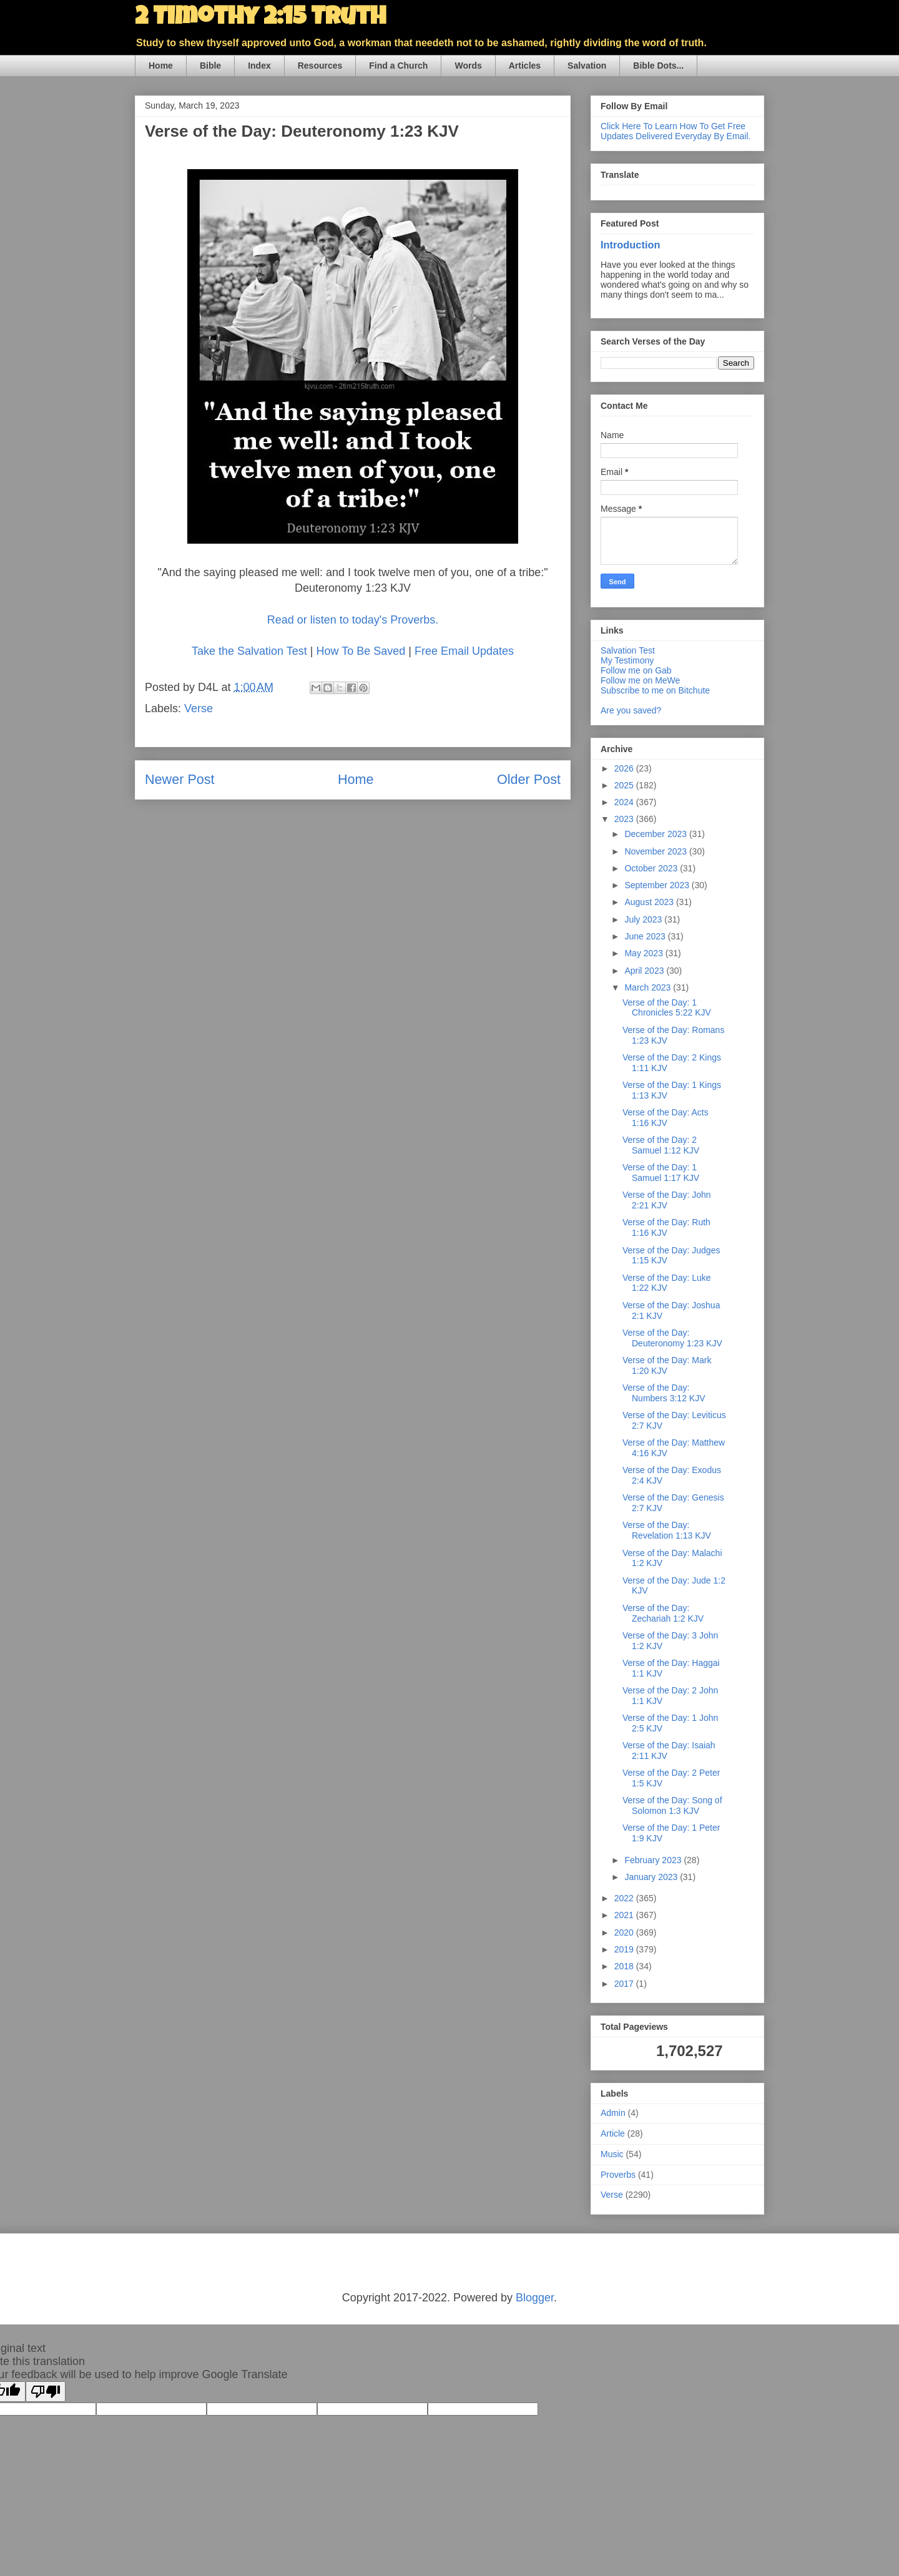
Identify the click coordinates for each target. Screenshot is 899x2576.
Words (467, 66)
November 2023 (656, 851)
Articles (525, 66)
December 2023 (656, 834)
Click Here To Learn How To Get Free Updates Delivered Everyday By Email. (675, 131)
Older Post (529, 779)
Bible (210, 66)
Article (613, 2133)
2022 (625, 1898)
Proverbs (618, 2175)
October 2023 (652, 868)
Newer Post (180, 779)
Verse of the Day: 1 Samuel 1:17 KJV (660, 1172)
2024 (625, 802)
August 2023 (650, 902)
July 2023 (644, 919)
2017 (625, 1984)
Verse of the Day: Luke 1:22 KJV (666, 1283)
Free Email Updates (464, 651)
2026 (625, 768)
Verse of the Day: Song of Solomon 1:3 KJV (672, 1805)
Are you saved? (631, 710)
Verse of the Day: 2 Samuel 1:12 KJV (660, 1145)
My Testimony (627, 660)
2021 (625, 1915)
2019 (625, 1949)
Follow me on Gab (636, 670)
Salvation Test (628, 650)
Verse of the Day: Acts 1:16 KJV (665, 1117)
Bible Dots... (658, 66)
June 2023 (645, 936)
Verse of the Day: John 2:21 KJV (666, 1200)
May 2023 (644, 953)
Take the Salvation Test (249, 651)
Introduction (630, 244)
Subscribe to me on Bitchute (655, 690)
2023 (625, 819)
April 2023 (645, 971)
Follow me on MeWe (640, 680)
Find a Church (398, 66)
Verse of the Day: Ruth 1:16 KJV (666, 1227)
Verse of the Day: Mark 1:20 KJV (666, 1365)
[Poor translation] (46, 2391)
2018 (625, 1966)
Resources (320, 66)
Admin (613, 2113)
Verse (198, 708)
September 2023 (657, 885)
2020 (625, 1932)
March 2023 (648, 987)
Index (259, 66)
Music (612, 2154)
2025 (625, 785)
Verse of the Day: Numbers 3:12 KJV (663, 1393)
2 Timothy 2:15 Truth (260, 18)
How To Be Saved (360, 651)
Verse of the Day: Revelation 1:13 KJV (666, 1530)
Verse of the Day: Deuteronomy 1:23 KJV (672, 1338)
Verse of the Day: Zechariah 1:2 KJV (663, 1613)
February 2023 (654, 1860)
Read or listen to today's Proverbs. (353, 620)
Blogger (535, 2297)
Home (161, 66)
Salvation (586, 66)
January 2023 (652, 1877)
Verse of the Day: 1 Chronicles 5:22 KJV (666, 1007)
